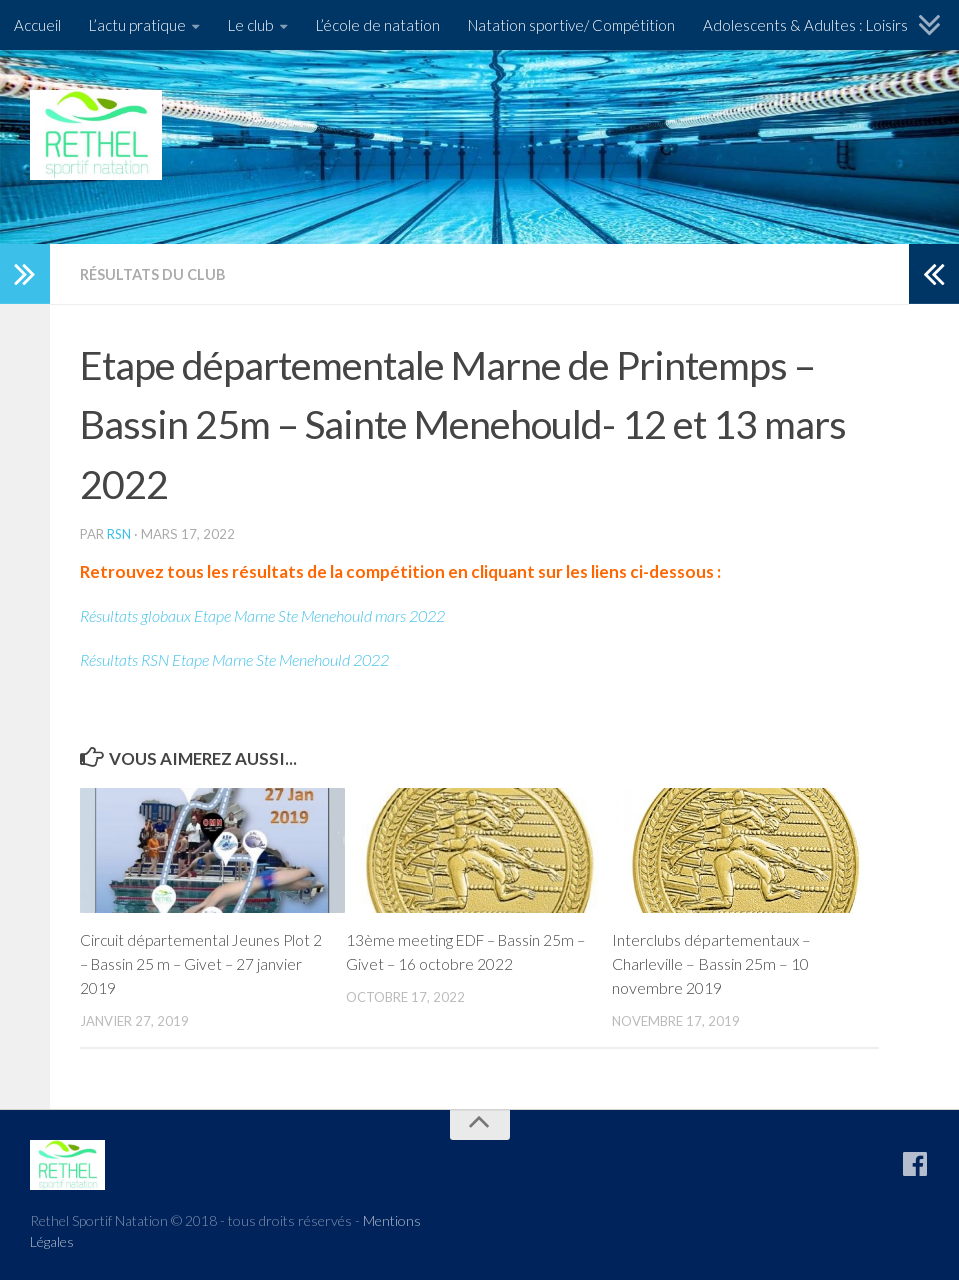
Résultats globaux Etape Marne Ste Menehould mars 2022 (278, 614)
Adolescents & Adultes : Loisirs (805, 25)
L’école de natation (378, 25)
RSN (119, 533)
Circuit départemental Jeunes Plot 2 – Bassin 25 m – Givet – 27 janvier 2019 (199, 962)
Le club (251, 25)
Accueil (37, 25)
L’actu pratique (137, 25)
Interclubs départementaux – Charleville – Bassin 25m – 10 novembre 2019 (711, 962)
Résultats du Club (155, 274)
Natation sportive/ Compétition (571, 25)
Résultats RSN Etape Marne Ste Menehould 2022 (249, 658)
